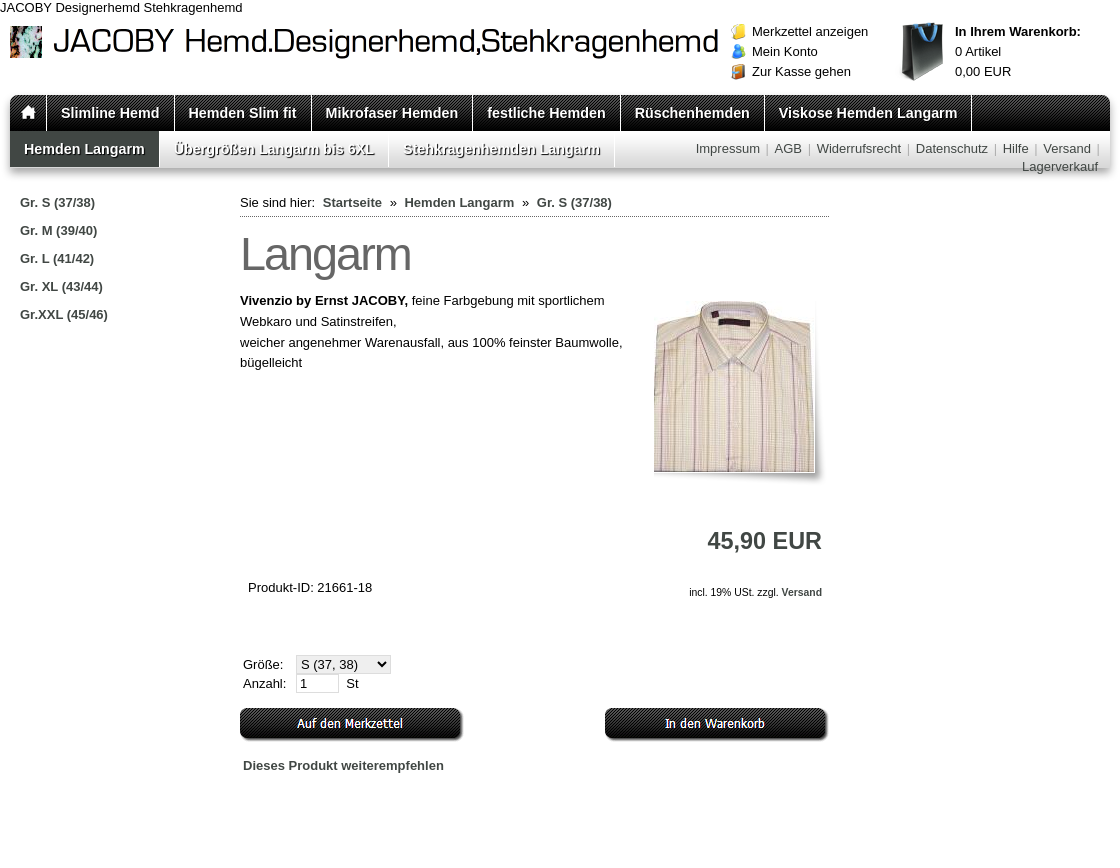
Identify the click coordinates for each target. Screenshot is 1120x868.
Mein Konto (785, 51)
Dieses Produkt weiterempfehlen (343, 765)
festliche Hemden (546, 113)
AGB (788, 148)
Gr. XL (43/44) (61, 286)
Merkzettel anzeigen (810, 31)
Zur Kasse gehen (801, 71)
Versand (1067, 148)
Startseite (352, 202)
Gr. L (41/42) (57, 258)
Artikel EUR (1018, 51)
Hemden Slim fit (243, 113)
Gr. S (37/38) (57, 202)
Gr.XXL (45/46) (64, 314)
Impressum (728, 148)
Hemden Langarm (84, 149)
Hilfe (1016, 148)
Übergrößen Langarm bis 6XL (274, 149)
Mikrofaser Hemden (392, 113)
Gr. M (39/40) (58, 230)
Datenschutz (952, 148)
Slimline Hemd (110, 113)
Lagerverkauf (1060, 166)
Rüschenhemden (692, 113)
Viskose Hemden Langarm (868, 113)
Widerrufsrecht (859, 148)
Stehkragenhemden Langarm (501, 149)
